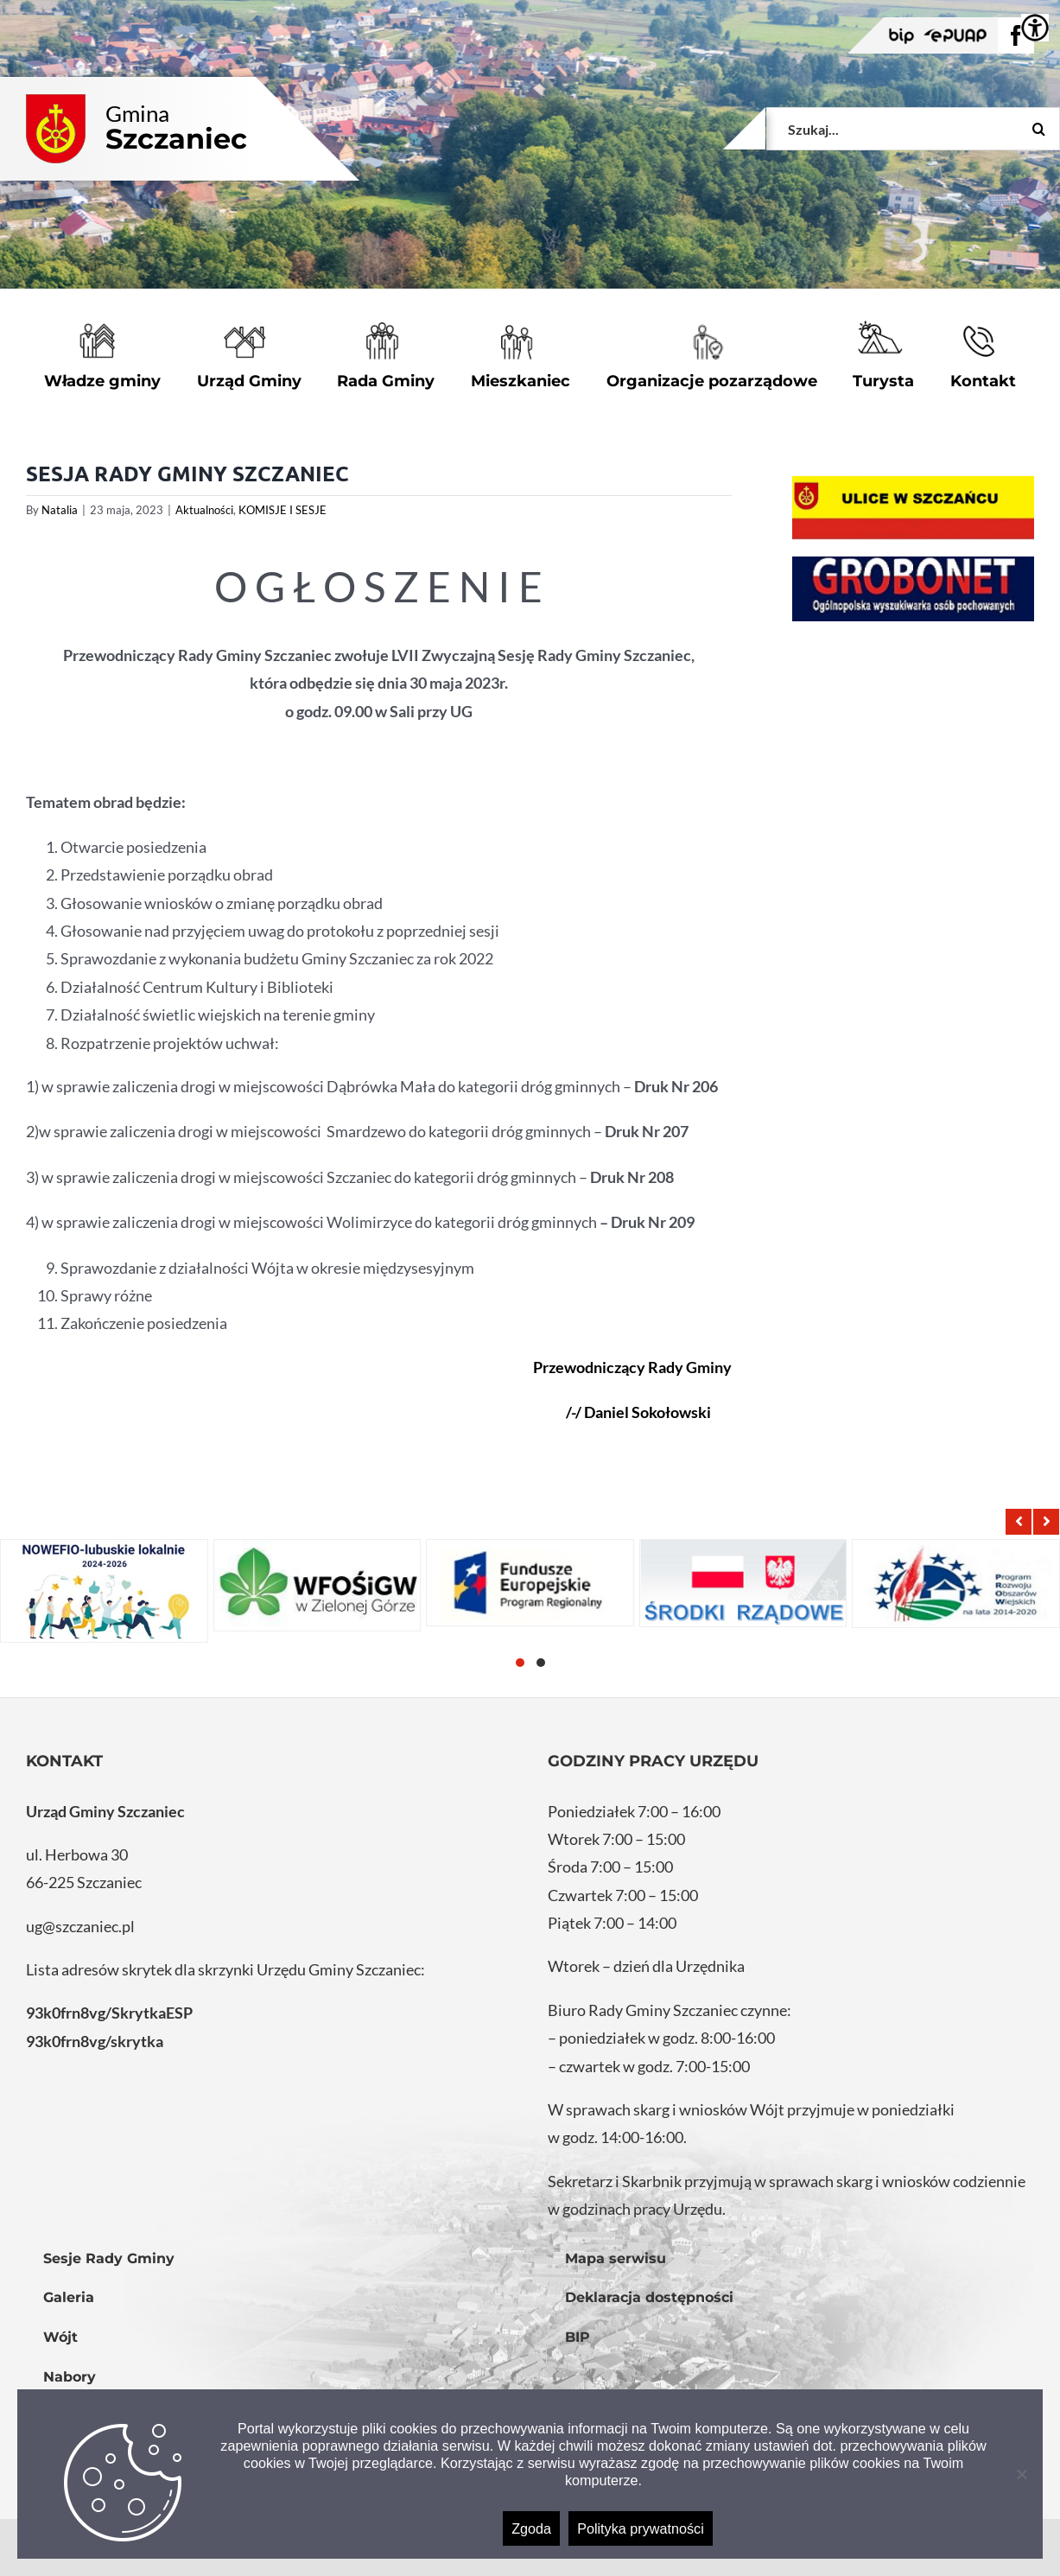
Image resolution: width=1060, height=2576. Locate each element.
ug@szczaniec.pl (80, 1926)
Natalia (59, 510)
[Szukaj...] (913, 128)
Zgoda (531, 2528)
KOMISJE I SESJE (282, 510)
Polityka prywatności (640, 2528)
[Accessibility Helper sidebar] (1035, 27)
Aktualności (204, 510)
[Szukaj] (1038, 128)
